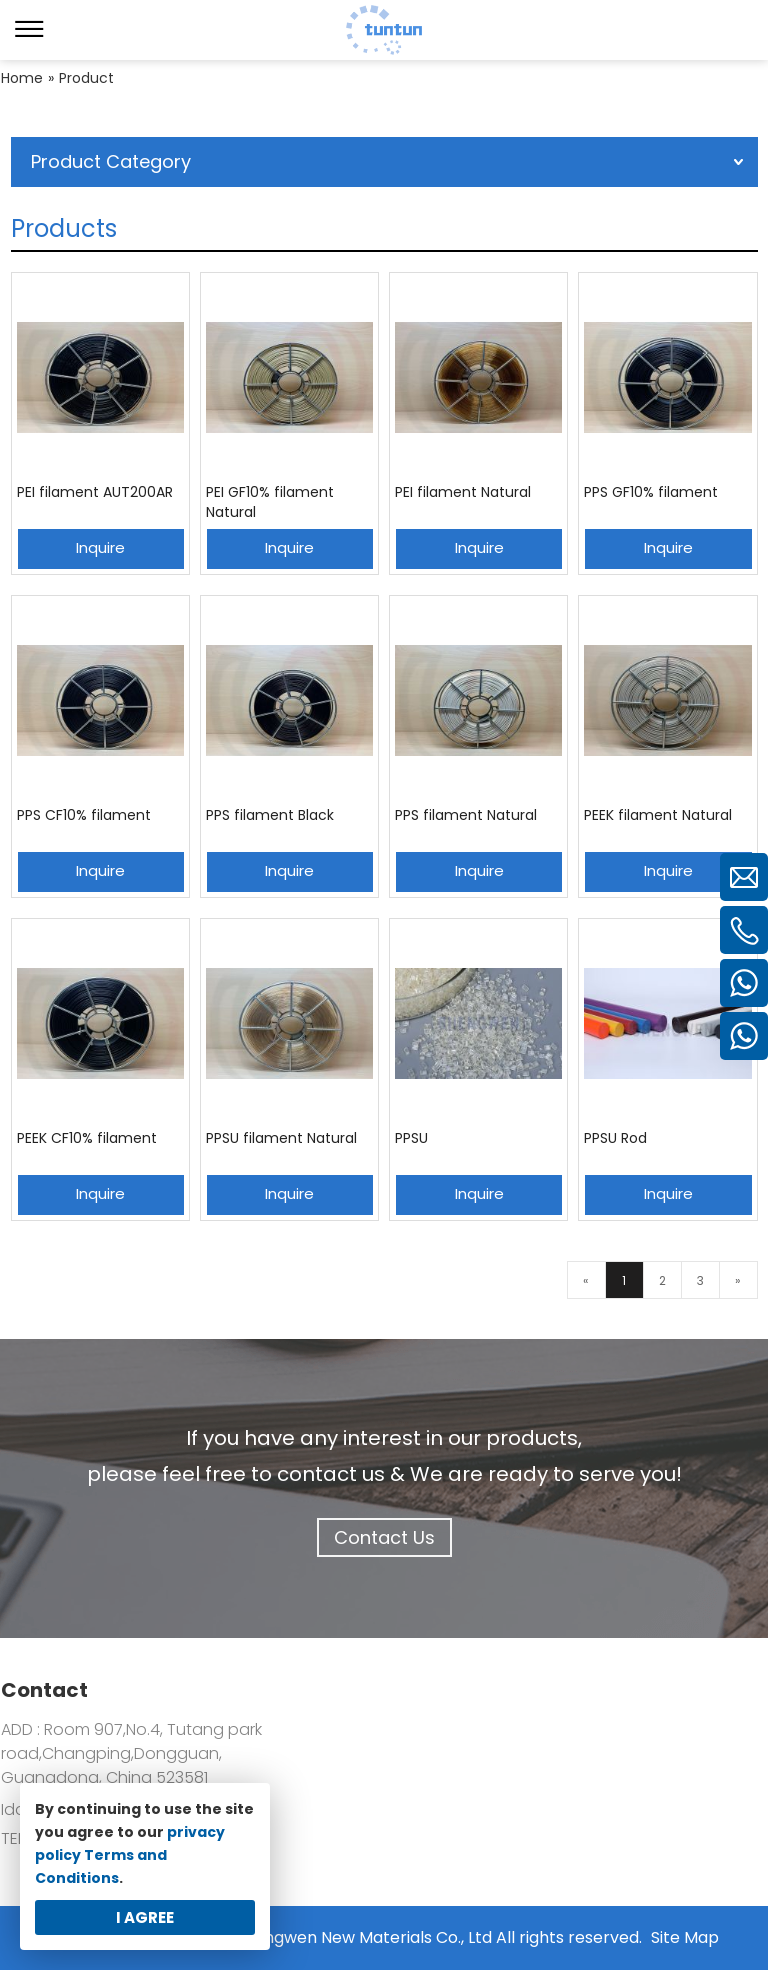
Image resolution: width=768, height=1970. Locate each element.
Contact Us (384, 1537)
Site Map (685, 1937)
